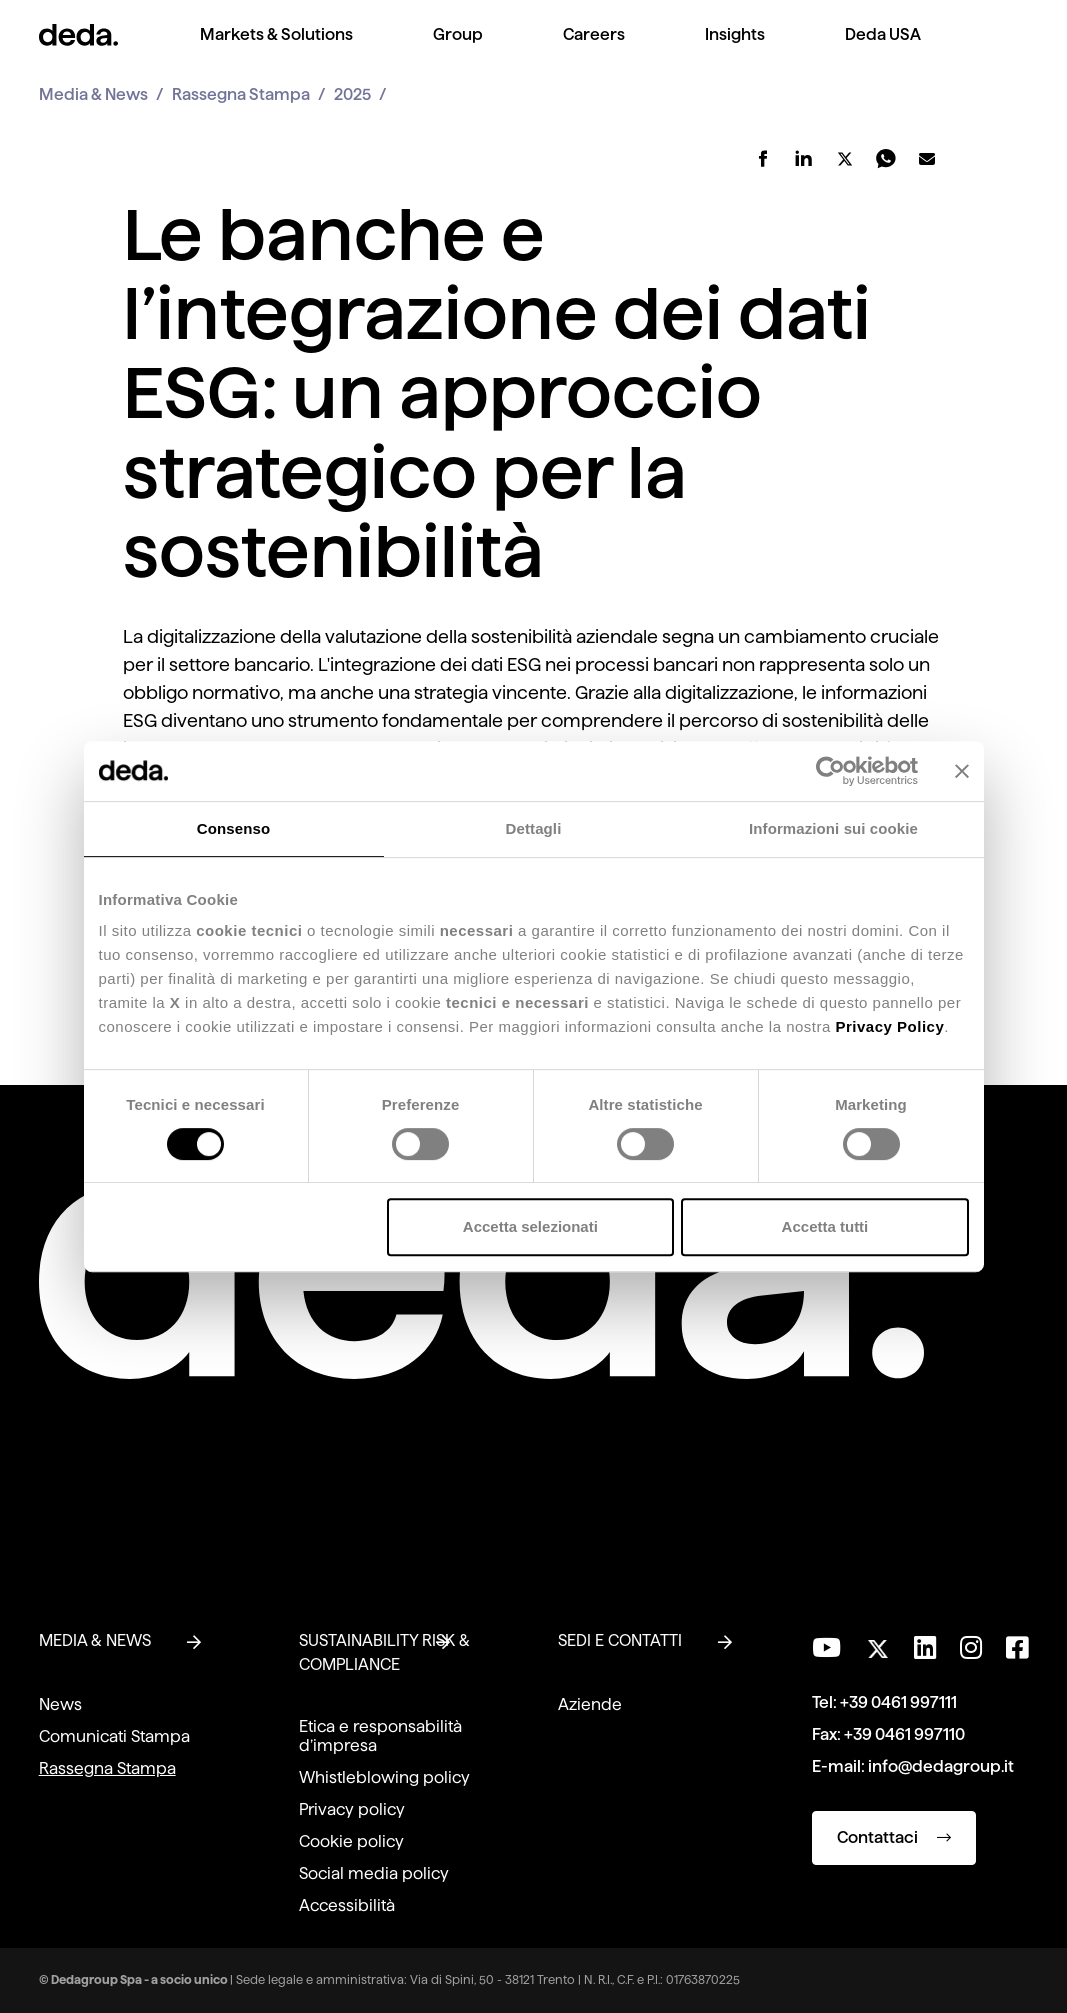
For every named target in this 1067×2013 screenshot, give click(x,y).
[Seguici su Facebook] (1017, 1648)
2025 (352, 94)
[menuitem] (276, 50)
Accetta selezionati (530, 1226)
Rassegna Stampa (241, 94)
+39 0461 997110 (904, 1734)
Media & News (93, 94)
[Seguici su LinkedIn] (925, 1648)
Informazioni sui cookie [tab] (833, 828)
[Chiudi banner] (962, 771)
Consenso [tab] (233, 828)
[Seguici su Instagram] (971, 1648)
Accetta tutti (825, 1226)
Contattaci (894, 1837)
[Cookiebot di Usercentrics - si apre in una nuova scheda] (830, 771)
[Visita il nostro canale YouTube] (826, 1648)
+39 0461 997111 (898, 1702)
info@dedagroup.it (941, 1766)
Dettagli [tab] (534, 828)
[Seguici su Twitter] (877, 1643)
